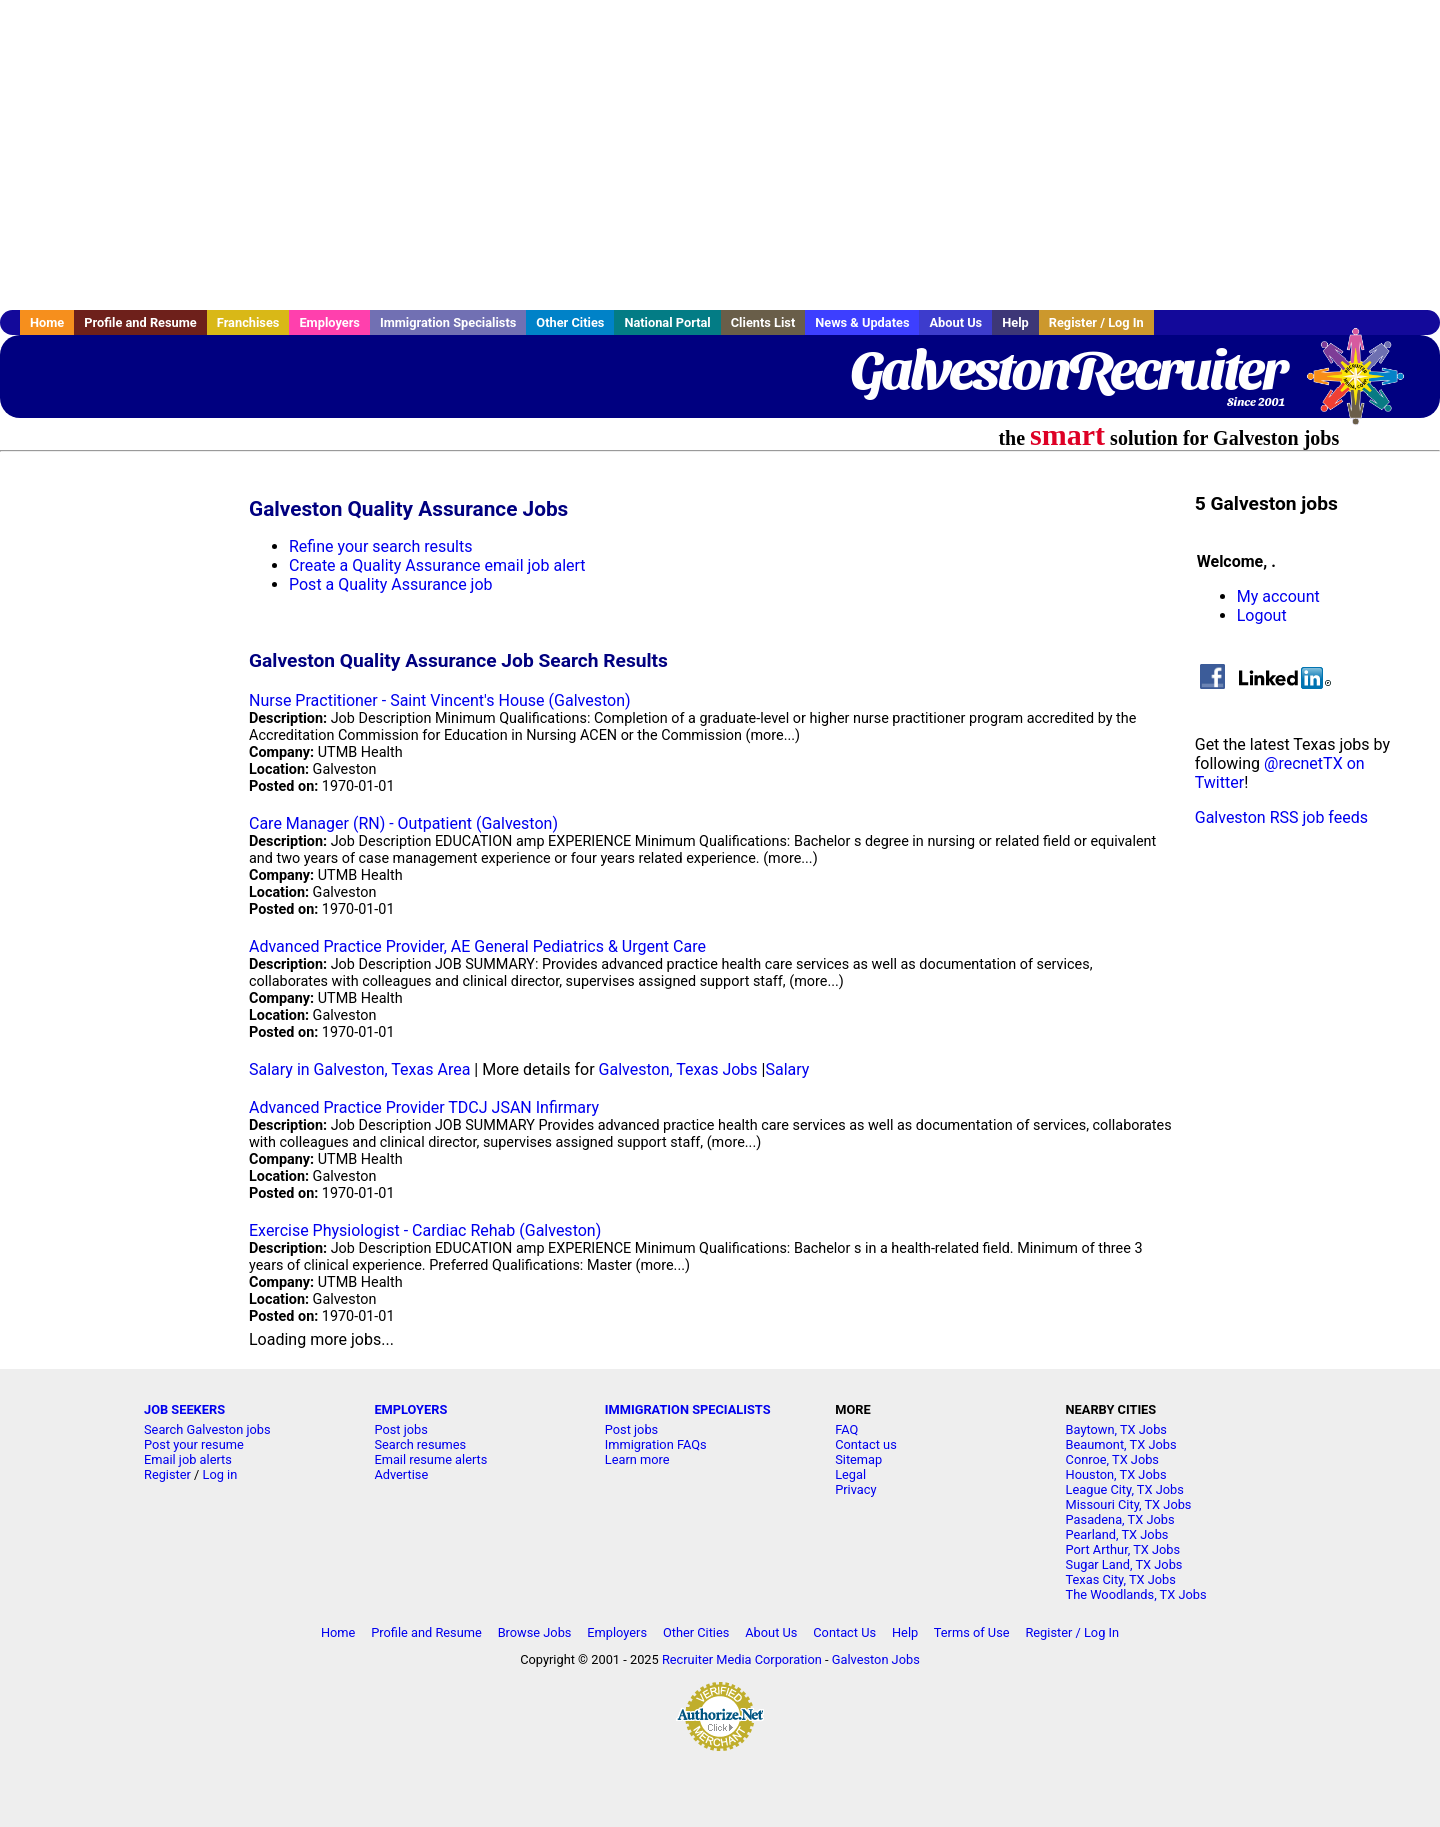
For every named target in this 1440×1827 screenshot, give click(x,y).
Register (167, 1474)
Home (47, 322)
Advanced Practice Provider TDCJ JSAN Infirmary (424, 1107)
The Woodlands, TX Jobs (1136, 1594)
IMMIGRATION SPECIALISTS (688, 1409)
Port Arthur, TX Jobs (1123, 1549)
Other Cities (570, 322)
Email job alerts (188, 1459)
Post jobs (400, 1429)
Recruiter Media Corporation (742, 1659)
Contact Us (844, 1632)
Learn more (637, 1459)
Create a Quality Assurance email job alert (437, 565)
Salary (787, 1069)
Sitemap (858, 1459)
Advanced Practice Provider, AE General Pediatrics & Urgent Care (477, 946)
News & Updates (862, 322)
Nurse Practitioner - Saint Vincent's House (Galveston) (440, 700)
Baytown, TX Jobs (1116, 1429)
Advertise (401, 1474)
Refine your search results (380, 546)
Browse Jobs (535, 1632)
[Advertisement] (720, 155)
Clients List (763, 322)
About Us (955, 322)
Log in (220, 1474)
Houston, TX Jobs (1116, 1474)
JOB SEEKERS (184, 1409)
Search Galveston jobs (207, 1429)
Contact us (866, 1444)
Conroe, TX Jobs (1112, 1459)
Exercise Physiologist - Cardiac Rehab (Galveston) (425, 1230)
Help (1015, 322)
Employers (329, 322)
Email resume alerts (430, 1459)
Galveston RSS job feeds (1281, 817)
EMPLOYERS (410, 1409)
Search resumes (420, 1444)
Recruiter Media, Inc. (1365, 386)
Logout (1262, 615)
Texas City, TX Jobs (1121, 1579)
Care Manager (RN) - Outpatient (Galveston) (403, 823)
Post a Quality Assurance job (391, 584)
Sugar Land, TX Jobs (1124, 1564)
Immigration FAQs (656, 1444)
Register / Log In (1096, 322)
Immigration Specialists (448, 322)
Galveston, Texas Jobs (678, 1069)
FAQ (846, 1429)
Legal (850, 1474)
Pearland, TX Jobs (1117, 1534)
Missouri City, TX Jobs (1129, 1504)
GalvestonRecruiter (1068, 370)
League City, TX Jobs (1125, 1489)
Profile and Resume (140, 322)
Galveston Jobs (876, 1659)
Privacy (855, 1489)
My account (1278, 596)
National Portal (667, 322)
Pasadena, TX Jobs (1120, 1519)
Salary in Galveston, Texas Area (359, 1069)
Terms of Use (972, 1632)
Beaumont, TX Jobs (1121, 1444)
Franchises (248, 322)
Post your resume (194, 1444)
